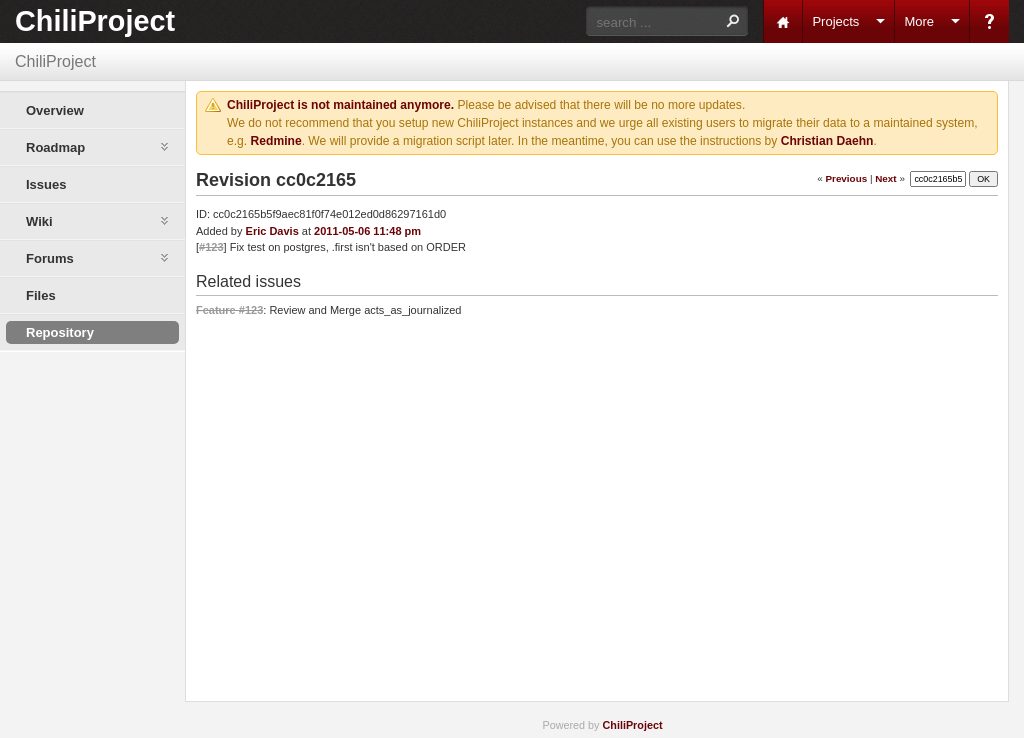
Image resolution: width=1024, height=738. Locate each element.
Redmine (276, 141)
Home (783, 21)
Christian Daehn (827, 141)
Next (885, 178)
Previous (846, 178)
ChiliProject (95, 21)
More (919, 21)
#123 (211, 247)
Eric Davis (272, 231)
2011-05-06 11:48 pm (367, 231)
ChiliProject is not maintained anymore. (340, 105)
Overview (55, 110)
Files (41, 295)
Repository (60, 332)
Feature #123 (229, 310)
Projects (835, 21)
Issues (46, 184)
